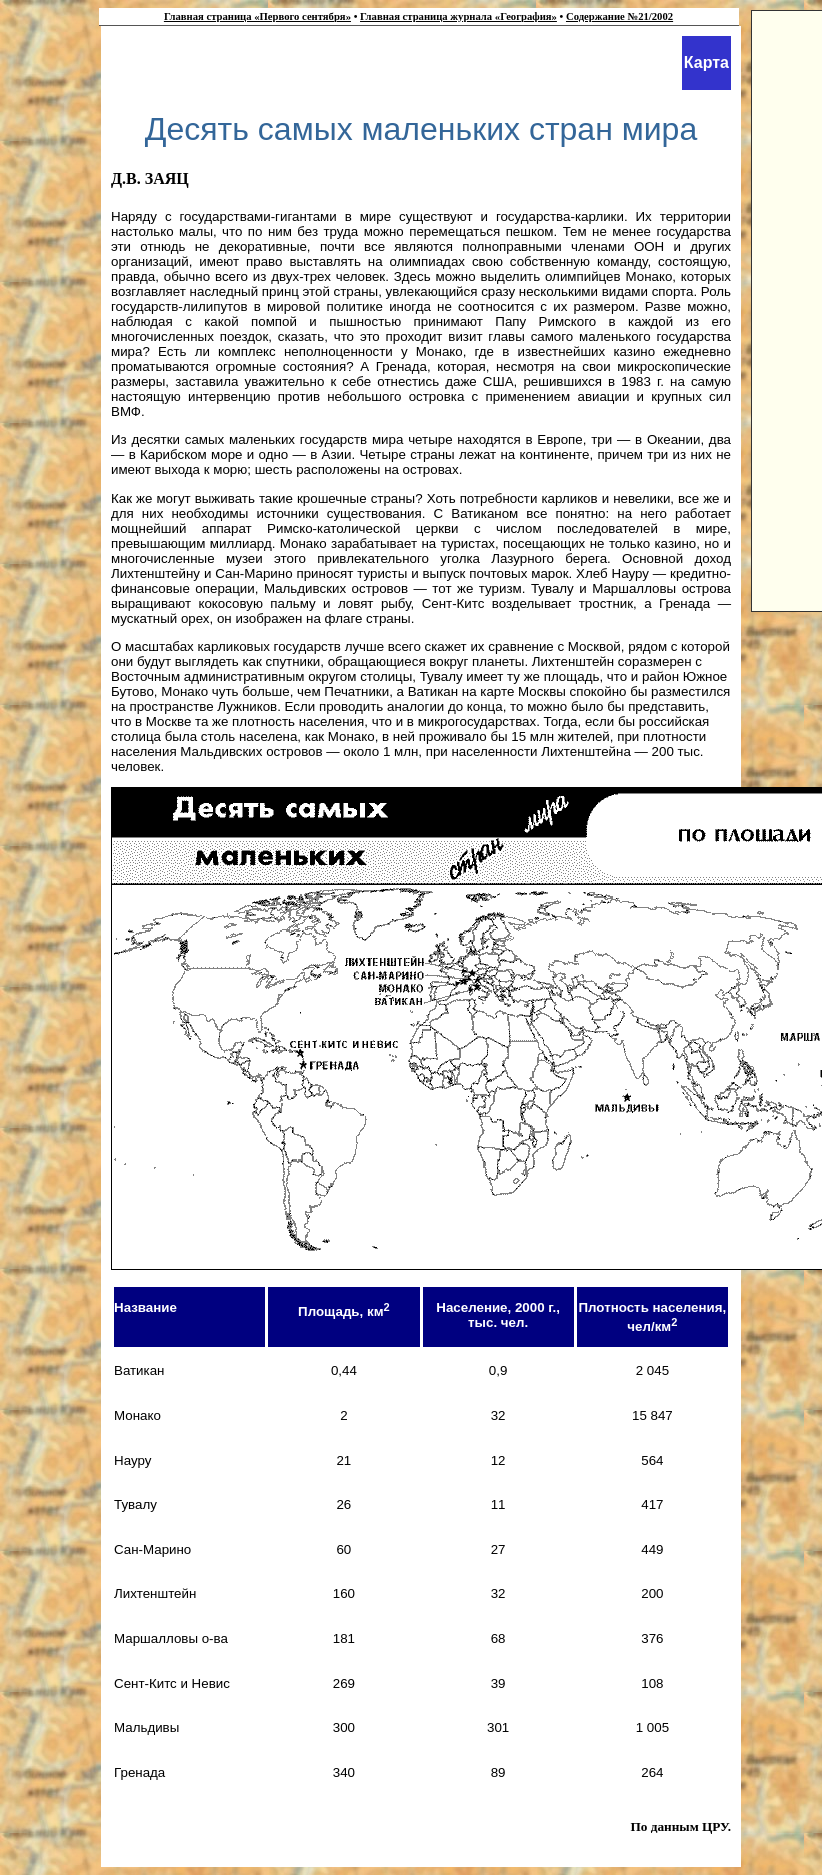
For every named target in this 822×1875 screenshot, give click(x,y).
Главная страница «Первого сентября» (257, 16)
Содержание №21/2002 (619, 16)
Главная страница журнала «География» (458, 16)
